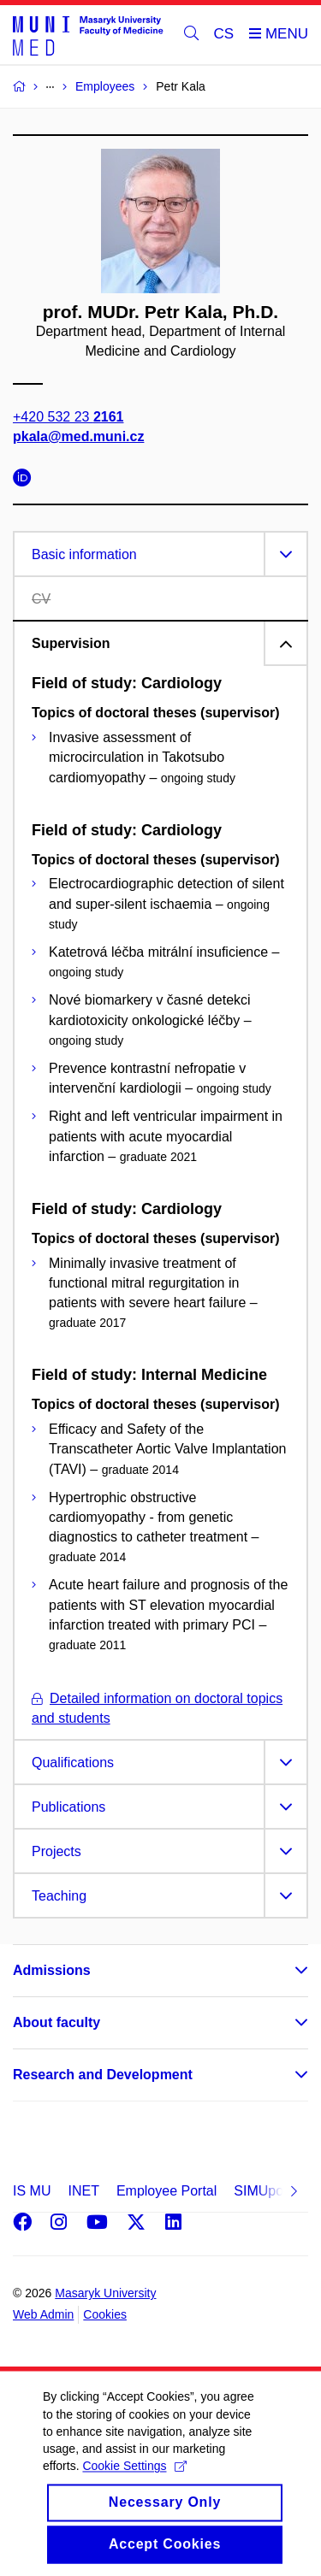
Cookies (105, 2314)
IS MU (32, 2191)
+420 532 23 (68, 417)
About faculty (56, 2022)
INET (83, 2191)
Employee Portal (166, 2191)
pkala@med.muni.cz (78, 436)
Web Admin (43, 2314)
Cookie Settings (134, 2490)
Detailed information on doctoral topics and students (157, 1708)
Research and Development (103, 2074)
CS (224, 34)
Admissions (52, 1970)
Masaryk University (105, 2293)
